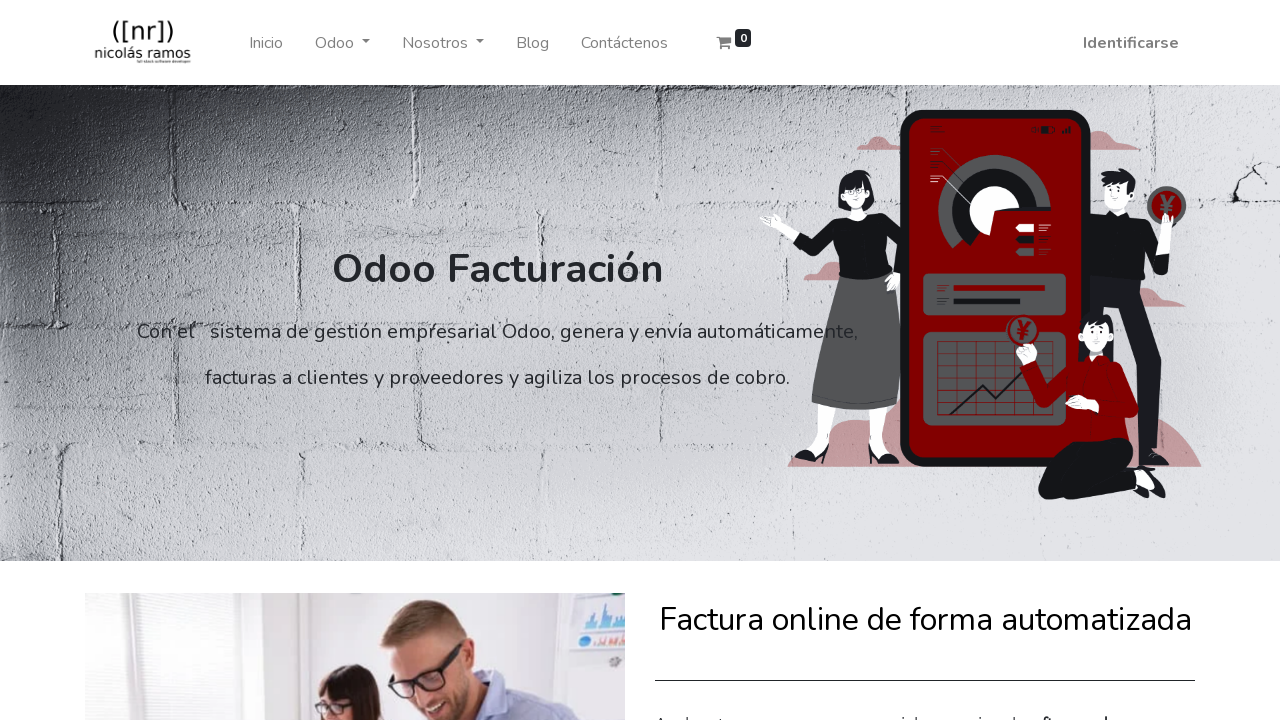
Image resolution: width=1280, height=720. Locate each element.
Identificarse (1131, 43)
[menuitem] (266, 43)
